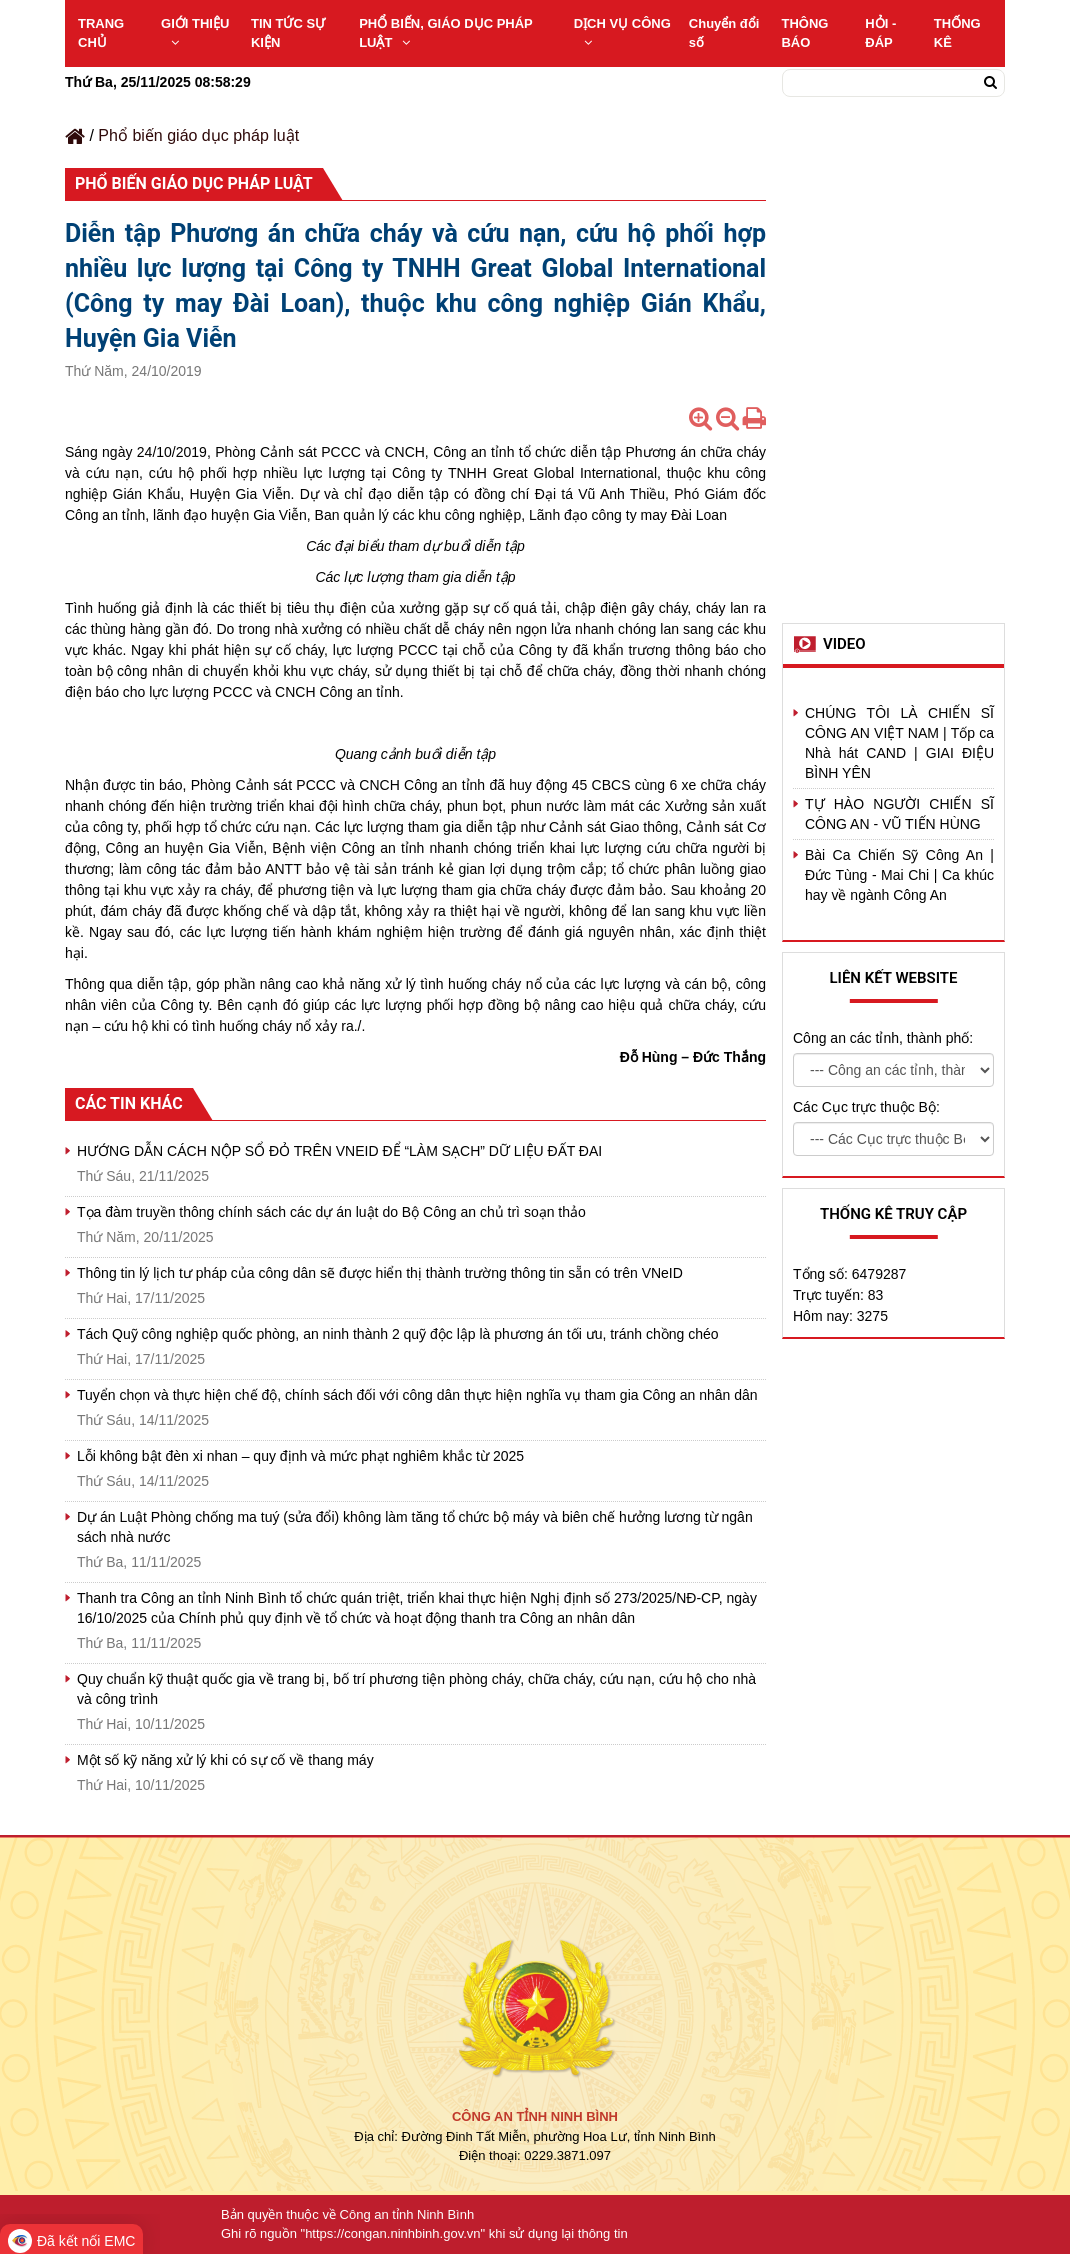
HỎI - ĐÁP (880, 33)
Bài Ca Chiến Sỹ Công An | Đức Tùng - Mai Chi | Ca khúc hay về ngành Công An (899, 875)
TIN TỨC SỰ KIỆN (288, 33)
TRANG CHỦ (101, 33)
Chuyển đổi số (724, 33)
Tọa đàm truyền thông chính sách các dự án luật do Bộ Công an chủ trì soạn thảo (331, 1212)
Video (844, 644)
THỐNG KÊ (957, 33)
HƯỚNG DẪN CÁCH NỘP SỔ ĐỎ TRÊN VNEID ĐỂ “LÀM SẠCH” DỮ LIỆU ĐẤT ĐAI (339, 1151)
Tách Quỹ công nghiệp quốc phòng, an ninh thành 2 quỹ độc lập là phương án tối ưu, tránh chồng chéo (398, 1334)
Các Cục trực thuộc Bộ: (866, 1107)
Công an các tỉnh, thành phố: (883, 1038)
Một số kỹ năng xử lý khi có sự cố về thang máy (225, 1760)
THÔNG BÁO (804, 33)
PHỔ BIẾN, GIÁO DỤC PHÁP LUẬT (445, 33)
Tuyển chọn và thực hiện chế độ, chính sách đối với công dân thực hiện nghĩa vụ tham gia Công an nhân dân (417, 1395)
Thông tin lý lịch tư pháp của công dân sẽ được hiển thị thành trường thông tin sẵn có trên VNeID (380, 1273)
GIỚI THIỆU (195, 32)
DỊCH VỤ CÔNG (622, 32)
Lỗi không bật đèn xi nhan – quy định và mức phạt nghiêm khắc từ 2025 (300, 1456)
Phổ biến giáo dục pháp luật (198, 135)
